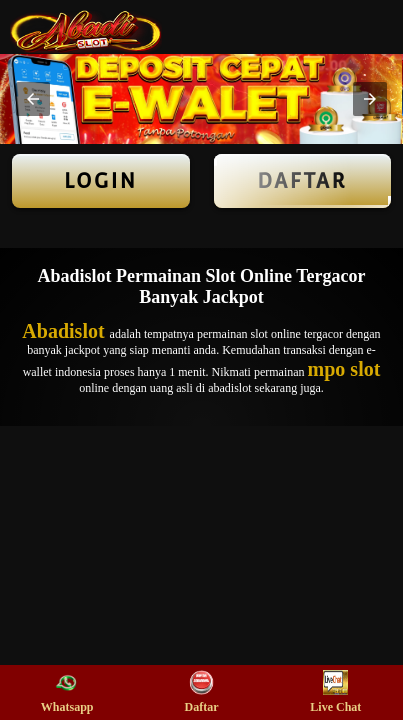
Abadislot (65, 331)
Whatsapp (67, 692)
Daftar (303, 181)
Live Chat (335, 692)
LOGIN (100, 181)
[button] (33, 99)
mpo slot (344, 369)
